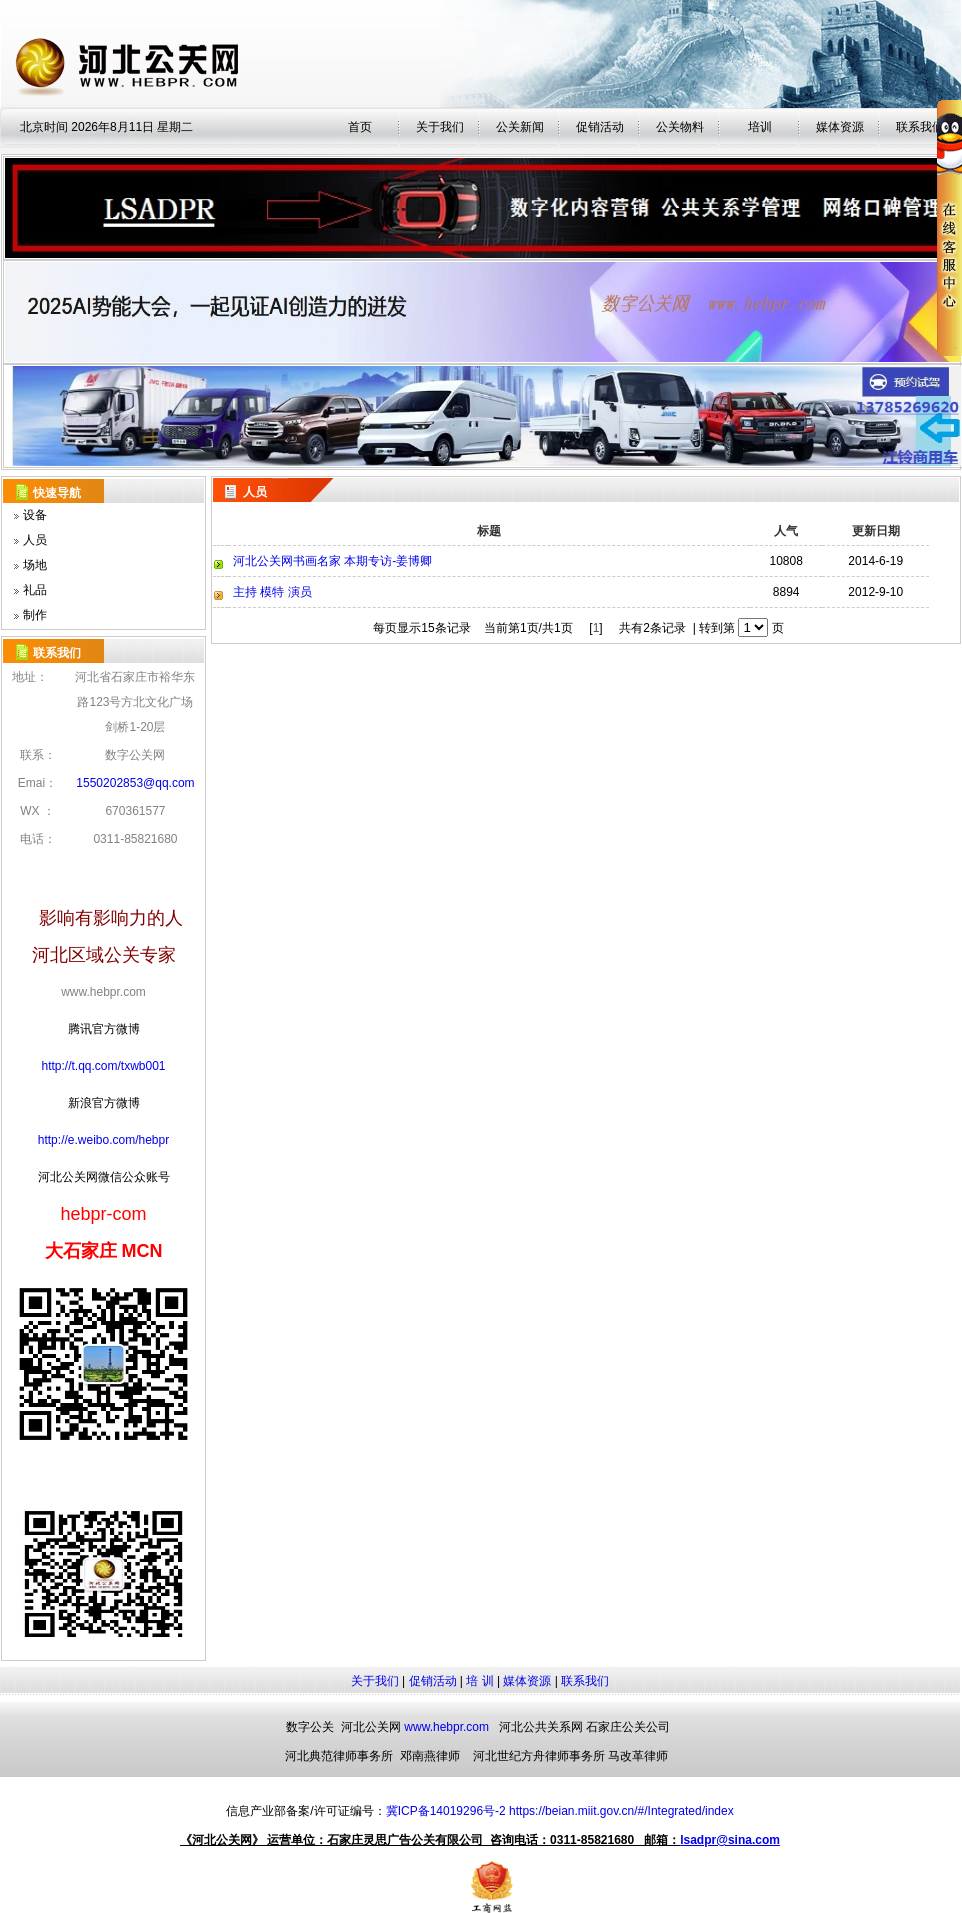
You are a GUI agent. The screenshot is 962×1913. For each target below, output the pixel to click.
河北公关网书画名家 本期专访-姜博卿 (332, 561)
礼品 (35, 590)
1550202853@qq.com (135, 783)
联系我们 (585, 1681)
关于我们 (440, 127)
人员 (35, 540)
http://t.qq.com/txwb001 (103, 1066)
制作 (35, 615)
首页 (360, 127)
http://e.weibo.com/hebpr (103, 1140)
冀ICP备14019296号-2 (446, 1811)
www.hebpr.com (446, 1727)
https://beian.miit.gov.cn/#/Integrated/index (621, 1811)
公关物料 (680, 127)
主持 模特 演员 (272, 592)
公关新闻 (520, 127)
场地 (35, 565)
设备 (35, 515)
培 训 (479, 1681)
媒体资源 (527, 1681)
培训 (760, 127)
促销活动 (600, 127)
